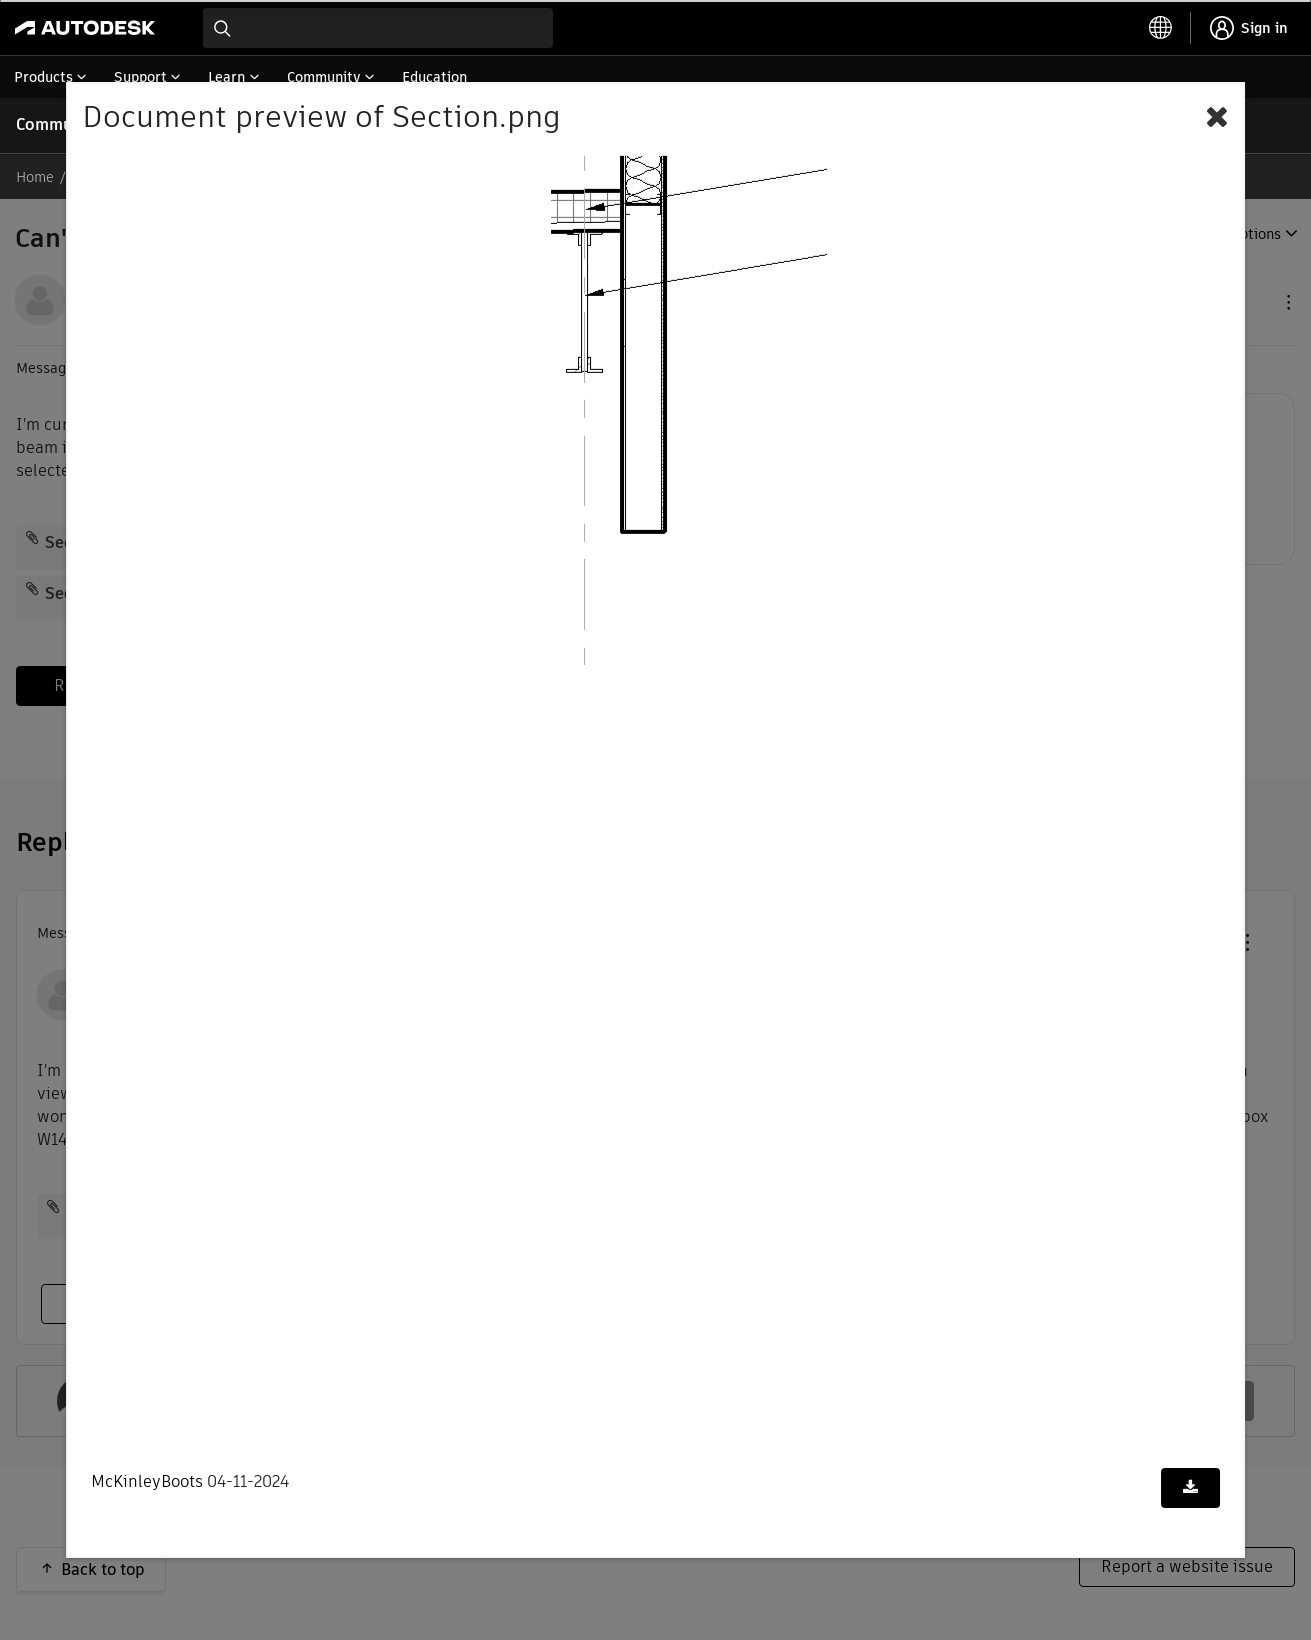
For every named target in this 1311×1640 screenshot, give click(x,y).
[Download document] (1190, 1488)
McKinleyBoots (147, 1481)
